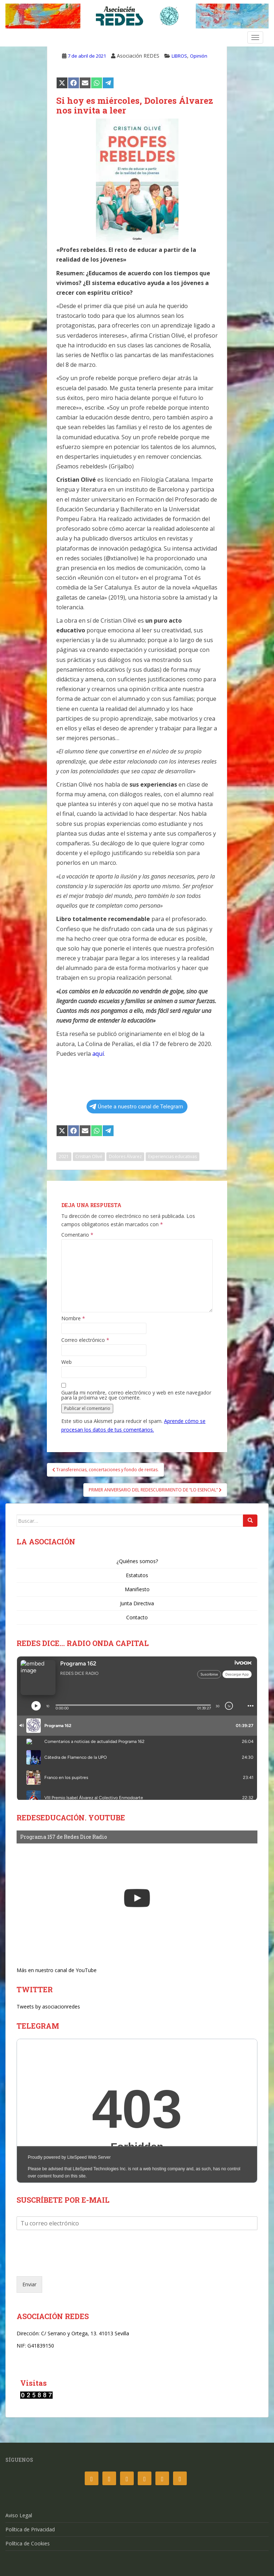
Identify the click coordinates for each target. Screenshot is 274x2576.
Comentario (77, 1234)
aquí (98, 1054)
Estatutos (137, 1575)
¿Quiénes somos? (137, 1561)
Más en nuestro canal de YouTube (57, 1970)
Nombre (73, 1318)
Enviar (29, 2284)
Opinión (198, 56)
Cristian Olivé (88, 1156)
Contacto (137, 1617)
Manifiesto (137, 1589)
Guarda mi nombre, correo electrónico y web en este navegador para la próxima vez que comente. (136, 1395)
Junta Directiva (137, 1603)
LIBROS (179, 56)
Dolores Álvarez (125, 1156)
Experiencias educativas (172, 1156)
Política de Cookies (27, 2543)
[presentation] (71, 2264)
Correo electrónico (85, 1340)
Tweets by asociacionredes (48, 2006)
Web (66, 1362)
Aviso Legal (18, 2515)
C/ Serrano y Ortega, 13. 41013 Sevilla (85, 2333)
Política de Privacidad (30, 2529)
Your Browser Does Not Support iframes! (137, 2111)
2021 (64, 1156)
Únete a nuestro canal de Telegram (136, 1106)
